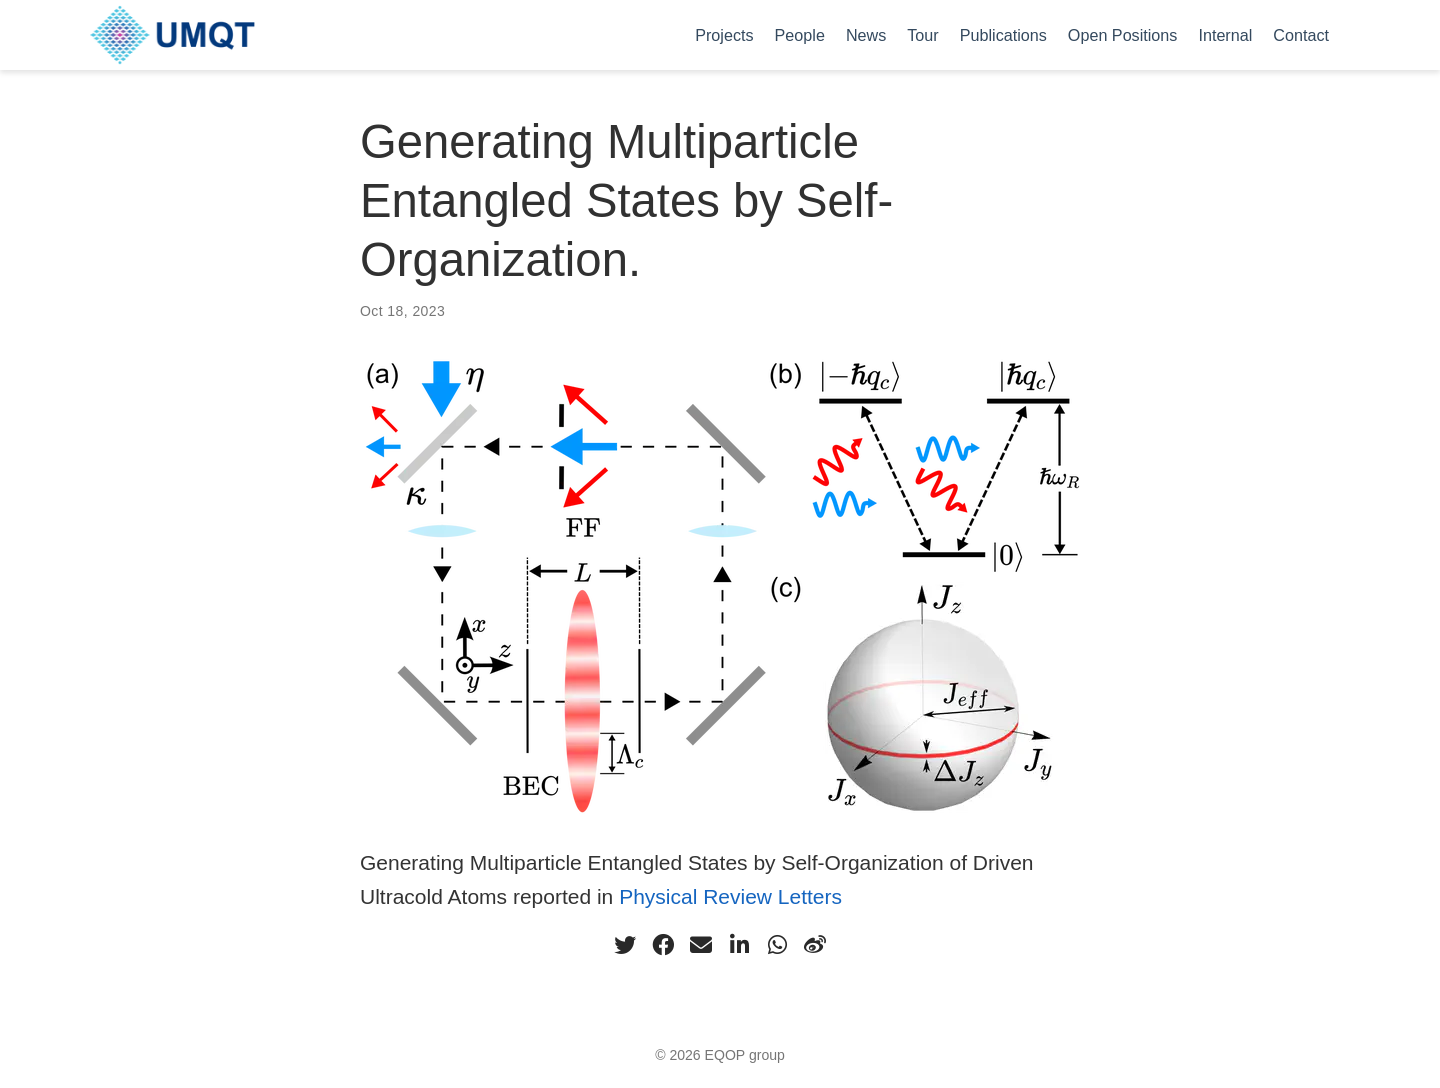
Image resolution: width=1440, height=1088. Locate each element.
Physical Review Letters (730, 896)
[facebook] (663, 945)
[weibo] (815, 945)
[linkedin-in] (739, 945)
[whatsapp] (777, 945)
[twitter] (625, 945)
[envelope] (701, 945)
